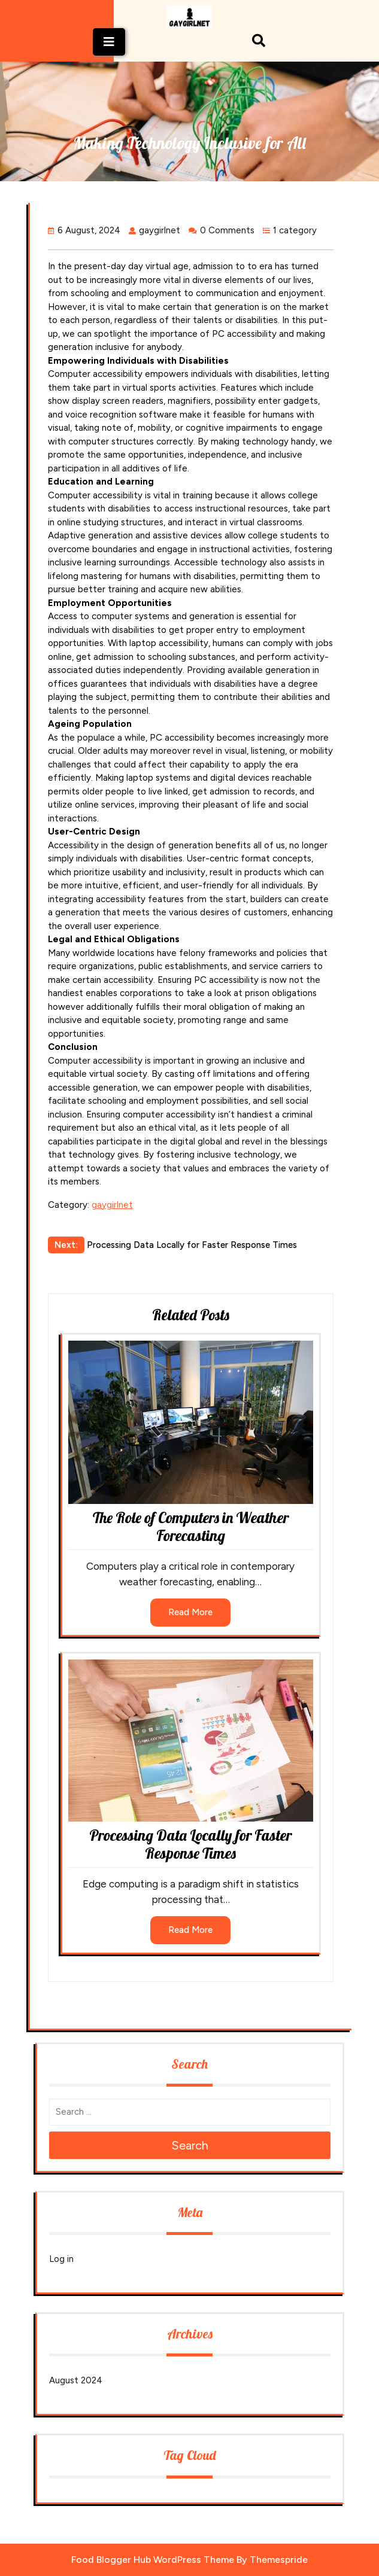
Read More (190, 1612)
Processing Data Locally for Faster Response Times (190, 1844)
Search (189, 2145)
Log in (61, 2259)
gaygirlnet (112, 1204)
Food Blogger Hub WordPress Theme (152, 2559)
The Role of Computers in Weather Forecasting (191, 1526)
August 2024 (75, 2380)
